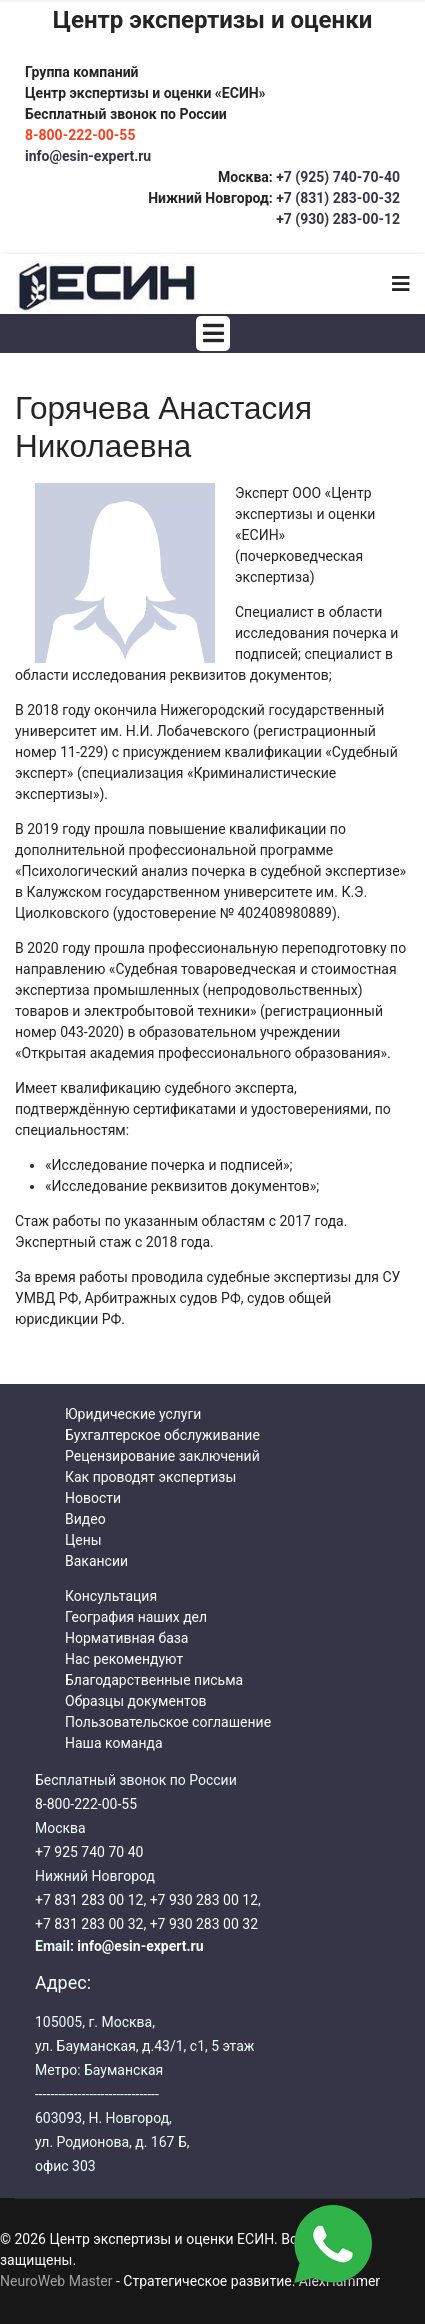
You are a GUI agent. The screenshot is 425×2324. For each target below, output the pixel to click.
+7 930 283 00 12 (204, 1900)
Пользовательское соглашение (168, 1722)
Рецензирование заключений (162, 1456)
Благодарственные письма (154, 1680)
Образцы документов (135, 1701)
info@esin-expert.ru (88, 156)
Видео (85, 1519)
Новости (93, 1498)
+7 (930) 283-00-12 (338, 219)
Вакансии (96, 1561)
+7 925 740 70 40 (89, 1852)
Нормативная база (126, 1638)
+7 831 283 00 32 (89, 1924)
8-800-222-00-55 (86, 1804)
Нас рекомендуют (124, 1659)
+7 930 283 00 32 (204, 1924)
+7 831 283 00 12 (89, 1900)
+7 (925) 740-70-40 (336, 177)
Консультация (111, 1596)
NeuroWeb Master (56, 2281)
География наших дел (136, 1617)
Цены (83, 1540)
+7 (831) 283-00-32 (338, 198)
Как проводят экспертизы (150, 1477)
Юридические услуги (133, 1414)
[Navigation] (401, 284)
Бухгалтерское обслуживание (162, 1435)
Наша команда (114, 1743)
